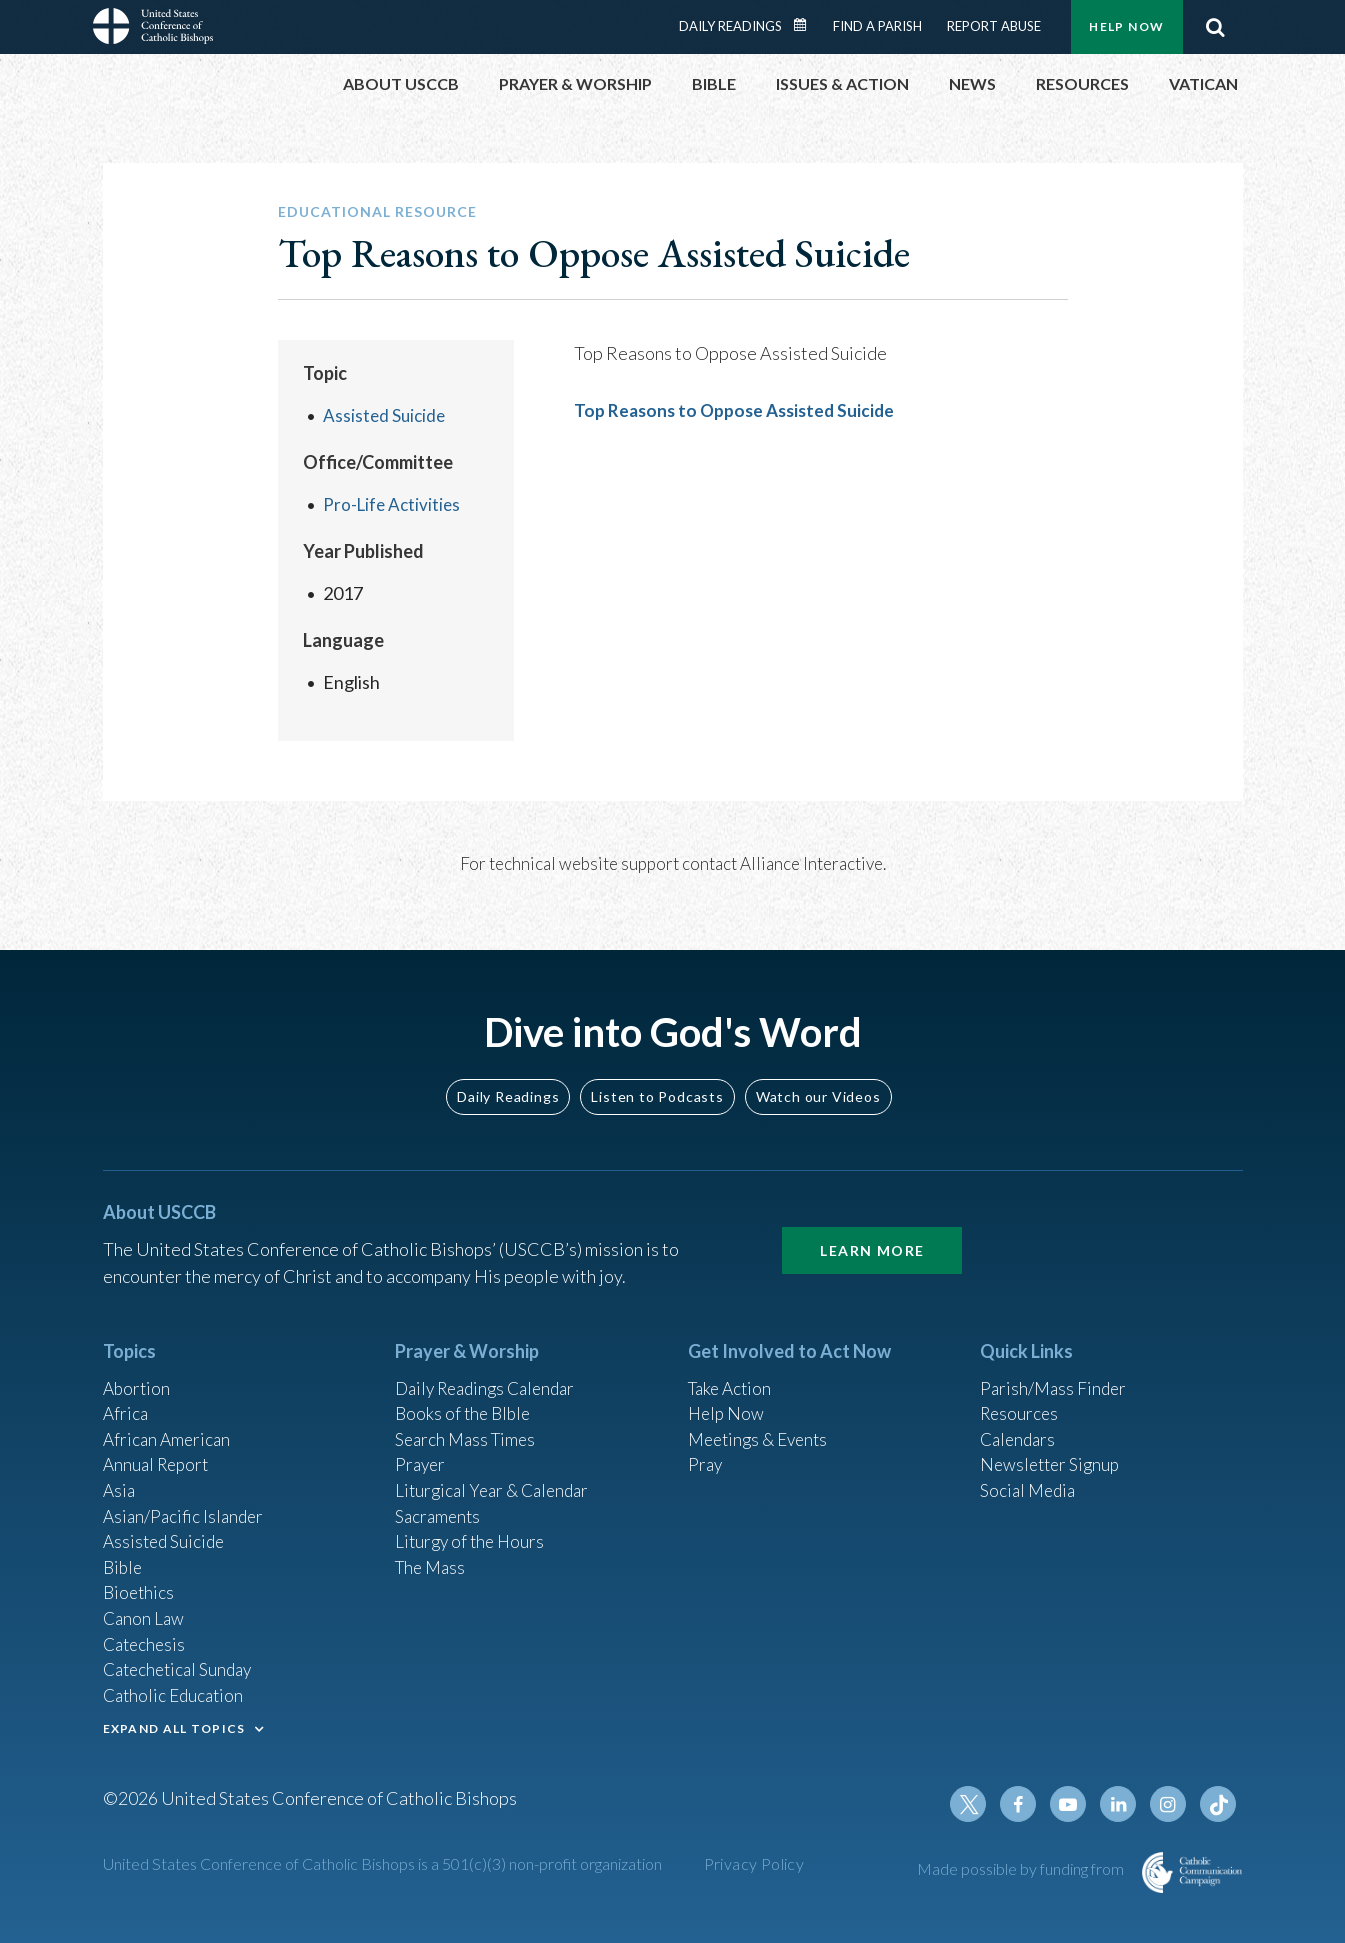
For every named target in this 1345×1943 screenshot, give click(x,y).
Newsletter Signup (1053, 1447)
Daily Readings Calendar (806, 25)
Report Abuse (994, 26)
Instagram (1171, 1804)
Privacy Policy (754, 1863)
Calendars (1020, 1420)
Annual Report (159, 1447)
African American (169, 1420)
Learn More (872, 1227)
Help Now (1126, 26)
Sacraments (439, 1501)
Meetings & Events (762, 1420)
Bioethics (140, 1582)
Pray (706, 1447)
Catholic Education (176, 1690)
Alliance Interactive (811, 863)
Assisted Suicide (386, 415)
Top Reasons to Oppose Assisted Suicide (739, 410)
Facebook (1027, 1804)
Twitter (979, 1804)
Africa (126, 1393)
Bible (124, 1555)
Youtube (1075, 1804)
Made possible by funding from (1022, 1868)
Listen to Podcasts (657, 1073)
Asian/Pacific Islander (186, 1501)
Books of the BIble (465, 1393)
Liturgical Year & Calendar (497, 1474)
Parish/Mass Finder (1055, 1366)
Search (1216, 27)
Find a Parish (877, 26)
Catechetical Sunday (182, 1663)
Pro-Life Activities (394, 504)
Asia (120, 1474)
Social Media (1030, 1474)
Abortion (138, 1366)
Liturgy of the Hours (472, 1528)
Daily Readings (730, 26)
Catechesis (146, 1636)
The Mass (432, 1555)
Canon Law (145, 1609)
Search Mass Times (468, 1420)
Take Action (732, 1366)
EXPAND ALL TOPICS (174, 1724)
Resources (1021, 1393)
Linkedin (1123, 1804)
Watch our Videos (818, 1073)
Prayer (421, 1447)
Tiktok (1219, 1804)
